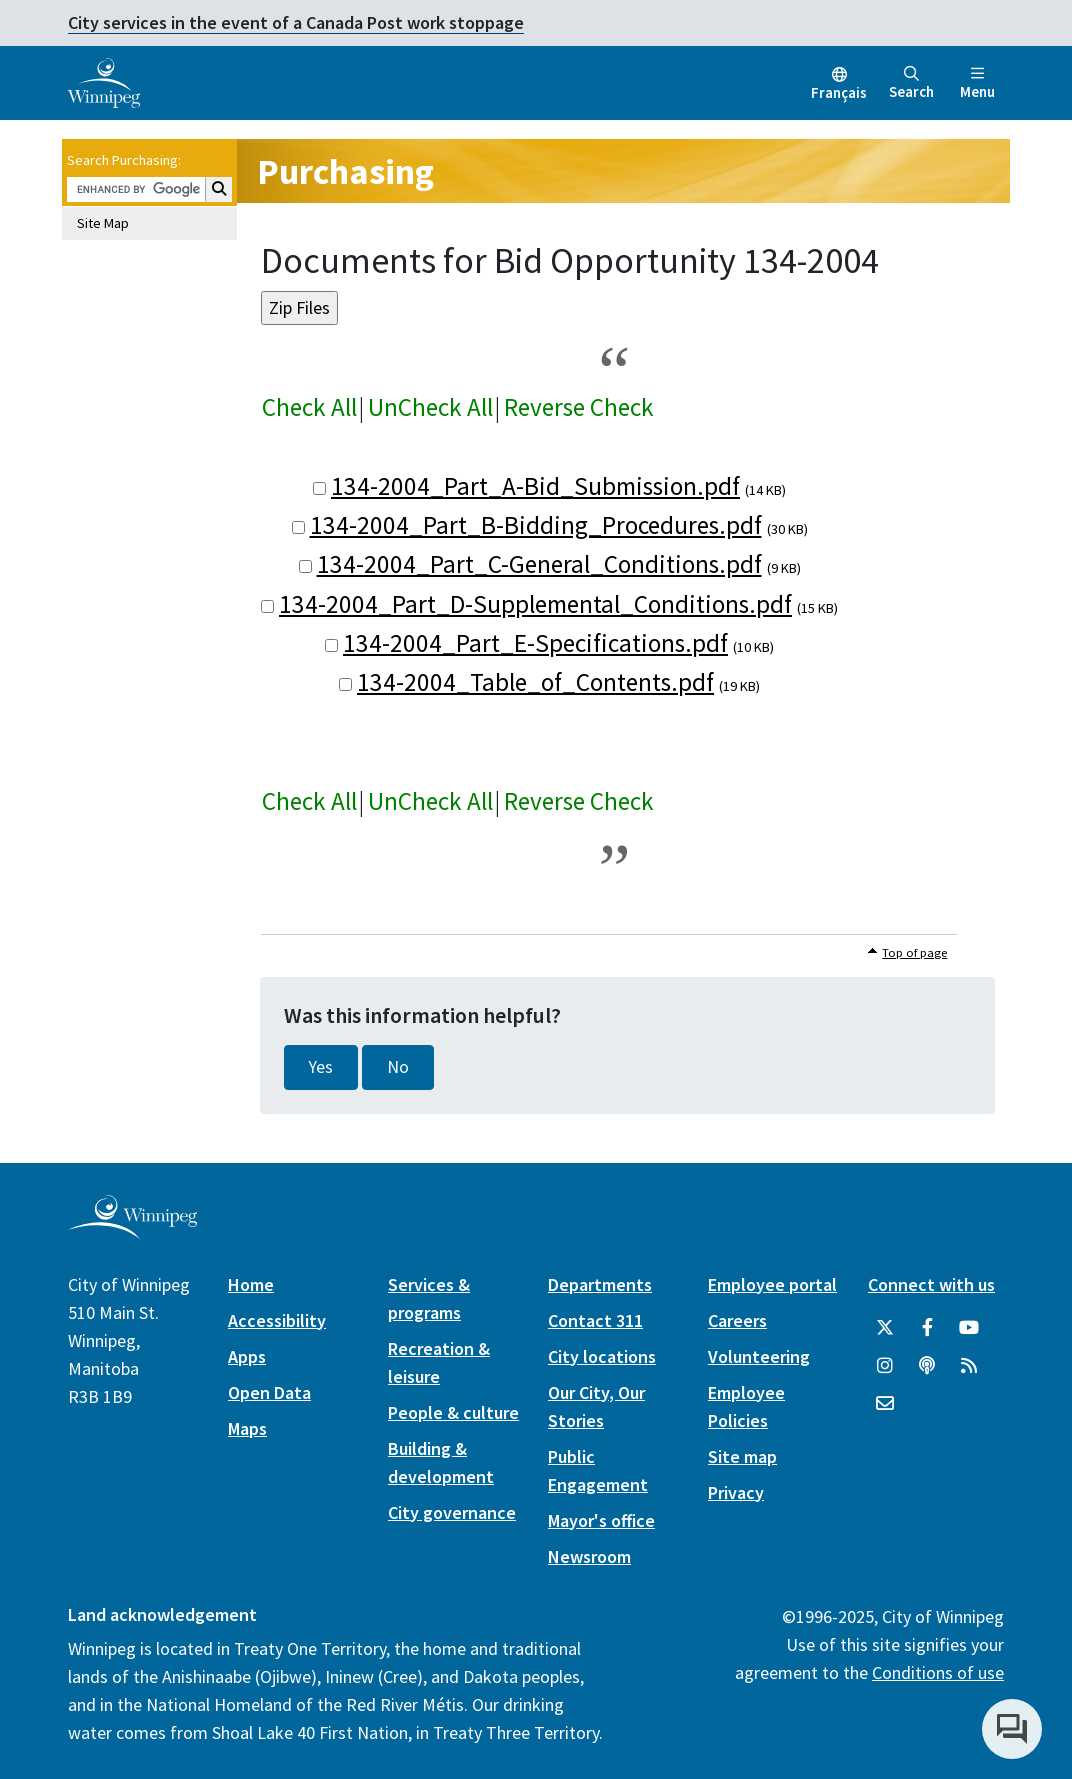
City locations (602, 1356)
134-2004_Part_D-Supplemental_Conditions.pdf (535, 604)
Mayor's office (601, 1520)
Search (911, 83)
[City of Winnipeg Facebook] (927, 1328)
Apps (247, 1356)
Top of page (914, 952)
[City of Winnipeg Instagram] (885, 1366)
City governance (452, 1512)
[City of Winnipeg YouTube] (969, 1328)
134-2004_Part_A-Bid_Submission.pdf (535, 486)
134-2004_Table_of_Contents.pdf (535, 682)
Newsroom (589, 1556)
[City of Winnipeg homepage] (132, 1230)
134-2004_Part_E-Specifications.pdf (535, 643)
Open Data (269, 1392)
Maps (247, 1428)
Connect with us (931, 1284)
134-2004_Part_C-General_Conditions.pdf (539, 564)
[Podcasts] (927, 1366)
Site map (742, 1456)
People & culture (453, 1412)
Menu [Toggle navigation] (977, 83)
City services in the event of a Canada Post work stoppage (296, 22)
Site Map (103, 223)
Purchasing (345, 171)
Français (839, 92)
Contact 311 (595, 1320)
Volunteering (759, 1356)
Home (251, 1284)
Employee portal (772, 1284)
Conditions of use (938, 1672)
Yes (321, 1067)
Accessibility (277, 1320)
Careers (737, 1320)
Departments (600, 1284)
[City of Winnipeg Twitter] (885, 1328)
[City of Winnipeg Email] (885, 1404)
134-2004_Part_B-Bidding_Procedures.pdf (536, 525)
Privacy (736, 1492)
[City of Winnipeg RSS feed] (969, 1366)
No (398, 1067)
